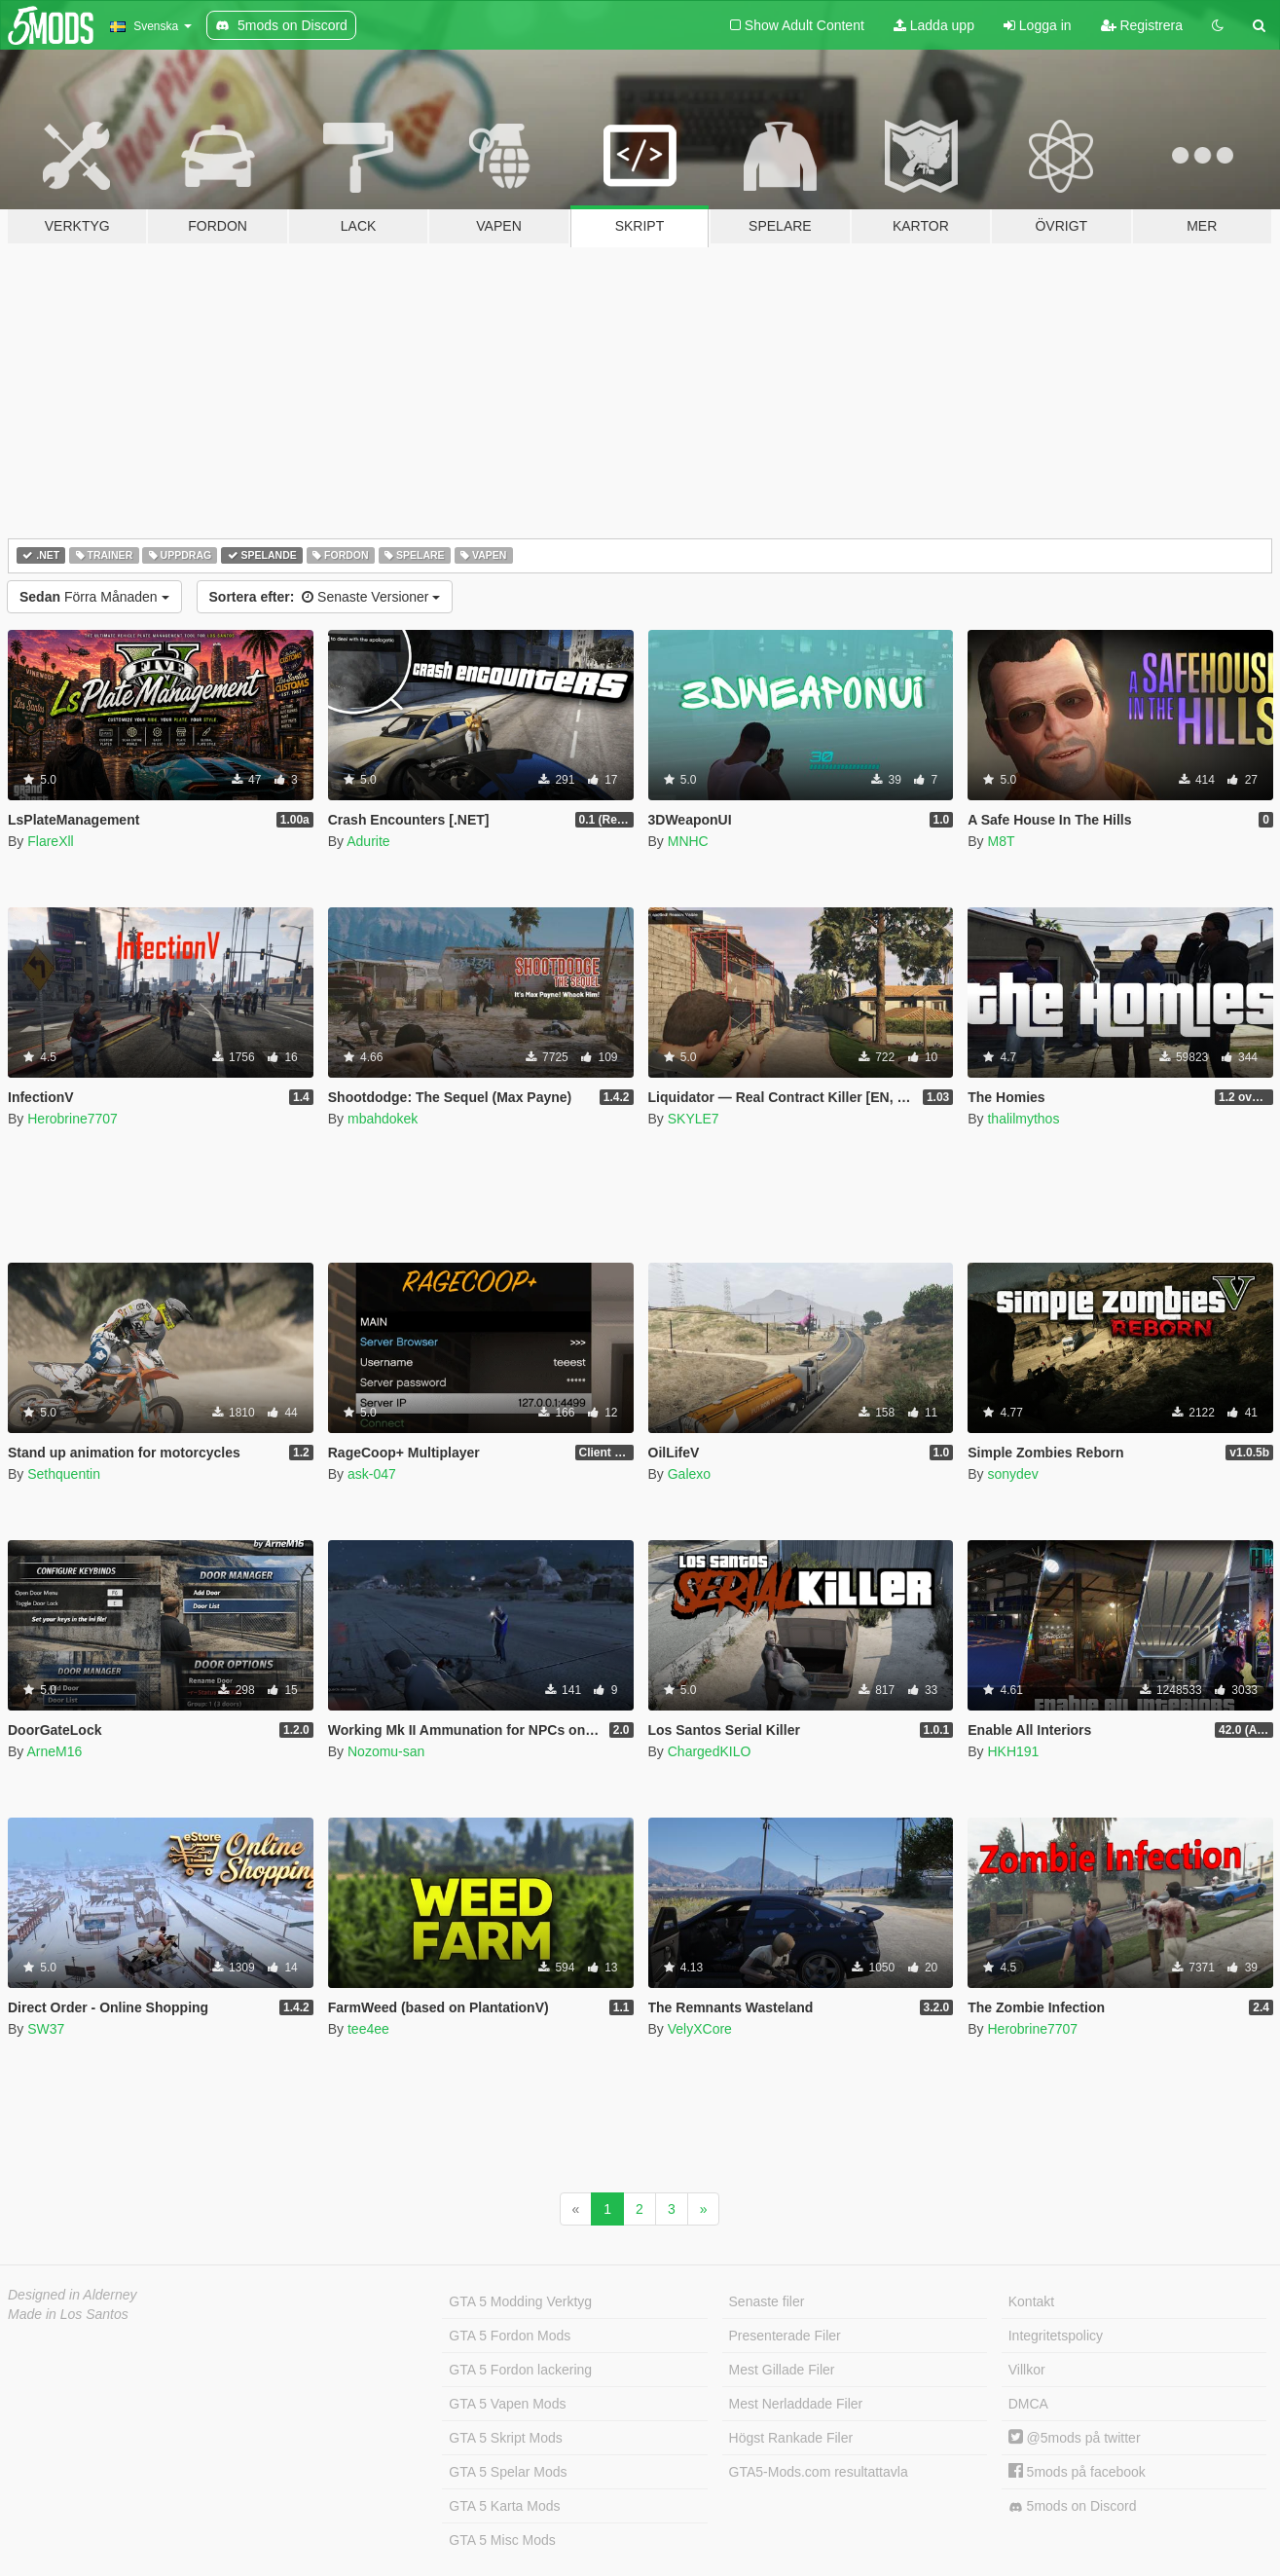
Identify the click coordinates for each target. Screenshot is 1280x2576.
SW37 (45, 2029)
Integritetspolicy (1055, 2335)
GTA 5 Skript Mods (505, 2438)
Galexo (689, 1474)
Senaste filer (767, 2301)
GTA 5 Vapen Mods (507, 2403)
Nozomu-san (385, 1751)
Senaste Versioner (325, 597)
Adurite (368, 841)
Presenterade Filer (785, 2335)
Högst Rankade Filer (791, 2438)
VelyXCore (700, 2029)
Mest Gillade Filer (782, 2369)
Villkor (1026, 2369)
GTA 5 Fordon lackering (520, 2369)
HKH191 (1013, 1751)
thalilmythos (1023, 1118)
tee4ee (368, 2029)
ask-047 (371, 1474)
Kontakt (1031, 2301)
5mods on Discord (1072, 2506)
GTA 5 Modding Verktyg (520, 2301)
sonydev (1012, 1474)
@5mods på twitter (1074, 2438)
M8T (1000, 841)
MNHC (688, 841)
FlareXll (50, 841)
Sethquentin (63, 1474)
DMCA (1028, 2403)
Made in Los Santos (68, 2314)
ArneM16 (54, 1751)
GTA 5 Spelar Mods (508, 2472)
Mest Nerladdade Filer (796, 2403)
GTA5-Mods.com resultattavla (818, 2472)
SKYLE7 (693, 1118)
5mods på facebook (1077, 2472)
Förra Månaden (94, 597)
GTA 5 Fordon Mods (509, 2335)
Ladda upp (934, 25)
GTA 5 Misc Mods (502, 2540)
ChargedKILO (709, 1751)
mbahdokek (382, 1118)
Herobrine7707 (72, 1118)
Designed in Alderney (72, 2294)
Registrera (1142, 25)
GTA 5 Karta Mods (504, 2506)
